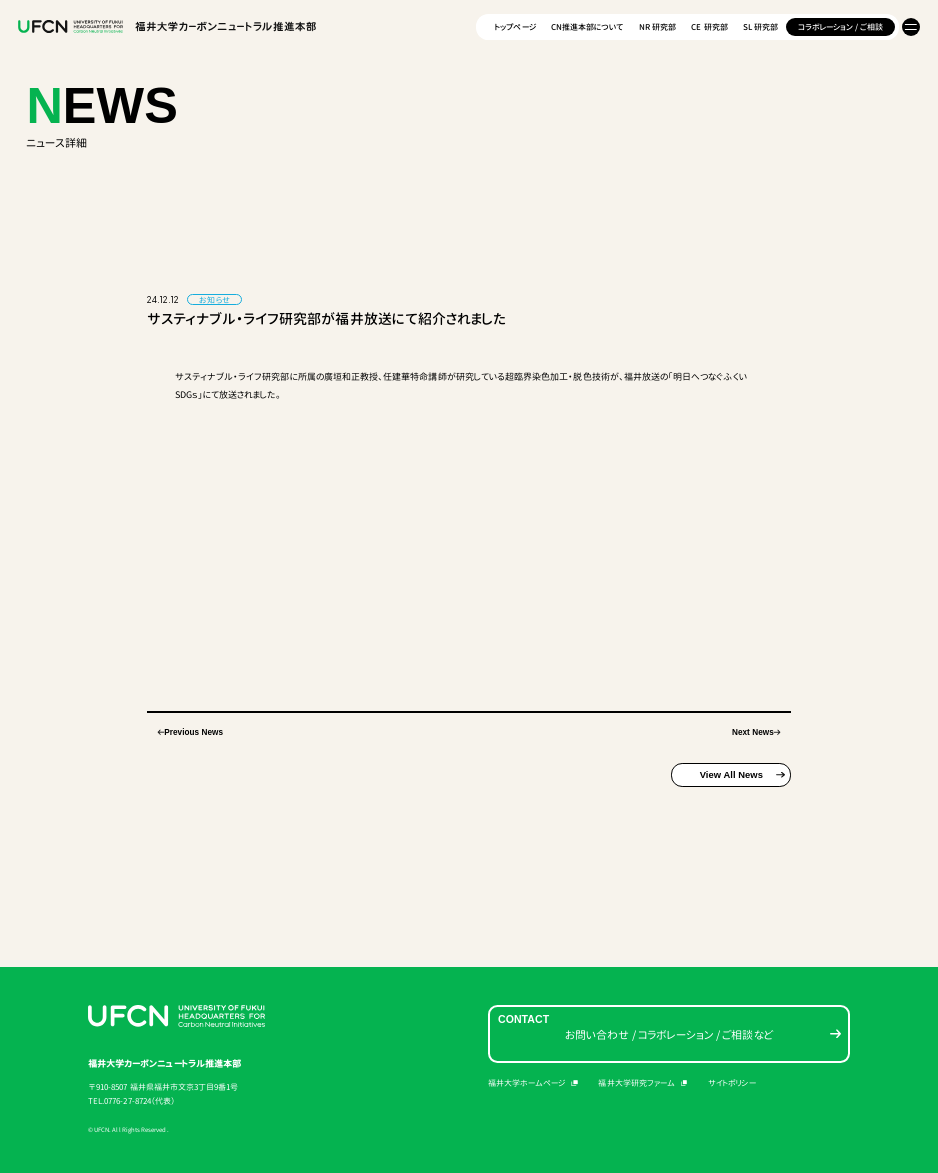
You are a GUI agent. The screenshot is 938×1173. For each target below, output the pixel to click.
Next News (753, 732)
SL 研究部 (760, 25)
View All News (731, 775)
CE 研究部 (710, 25)
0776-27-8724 (127, 1101)
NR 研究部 (657, 25)
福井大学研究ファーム (642, 1083)
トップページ (515, 27)
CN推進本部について (587, 27)
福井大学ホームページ (533, 1083)
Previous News (193, 732)
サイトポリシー (731, 1083)
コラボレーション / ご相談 (841, 27)
